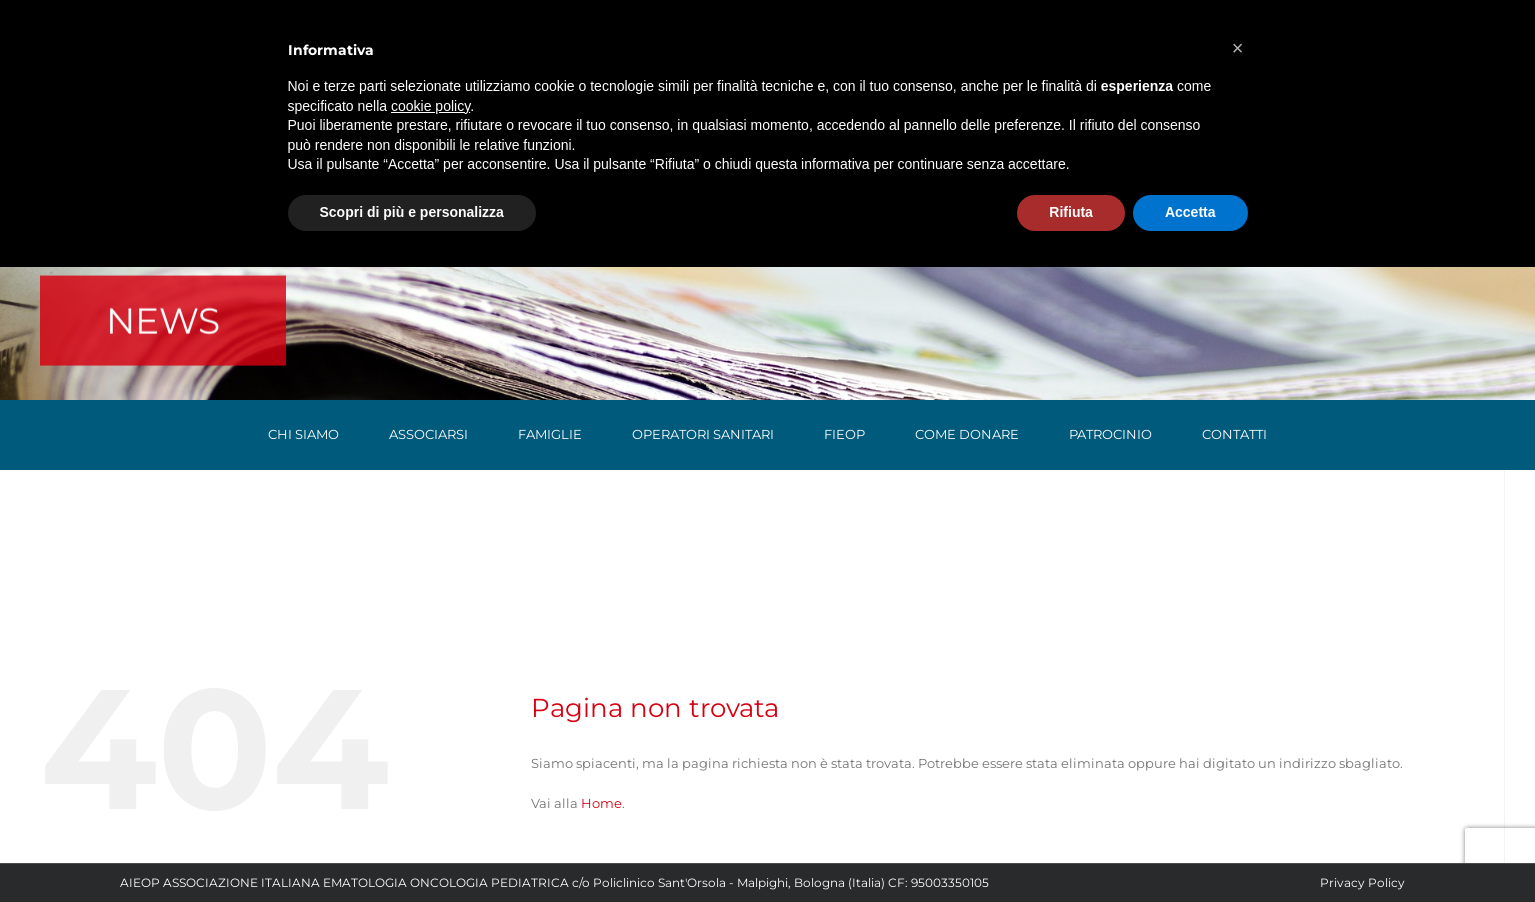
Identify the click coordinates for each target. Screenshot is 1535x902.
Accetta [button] (1190, 212)
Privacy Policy (1362, 882)
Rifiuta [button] (1071, 212)
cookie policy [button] (430, 106)
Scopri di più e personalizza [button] (412, 212)
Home (601, 803)
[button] (1238, 48)
